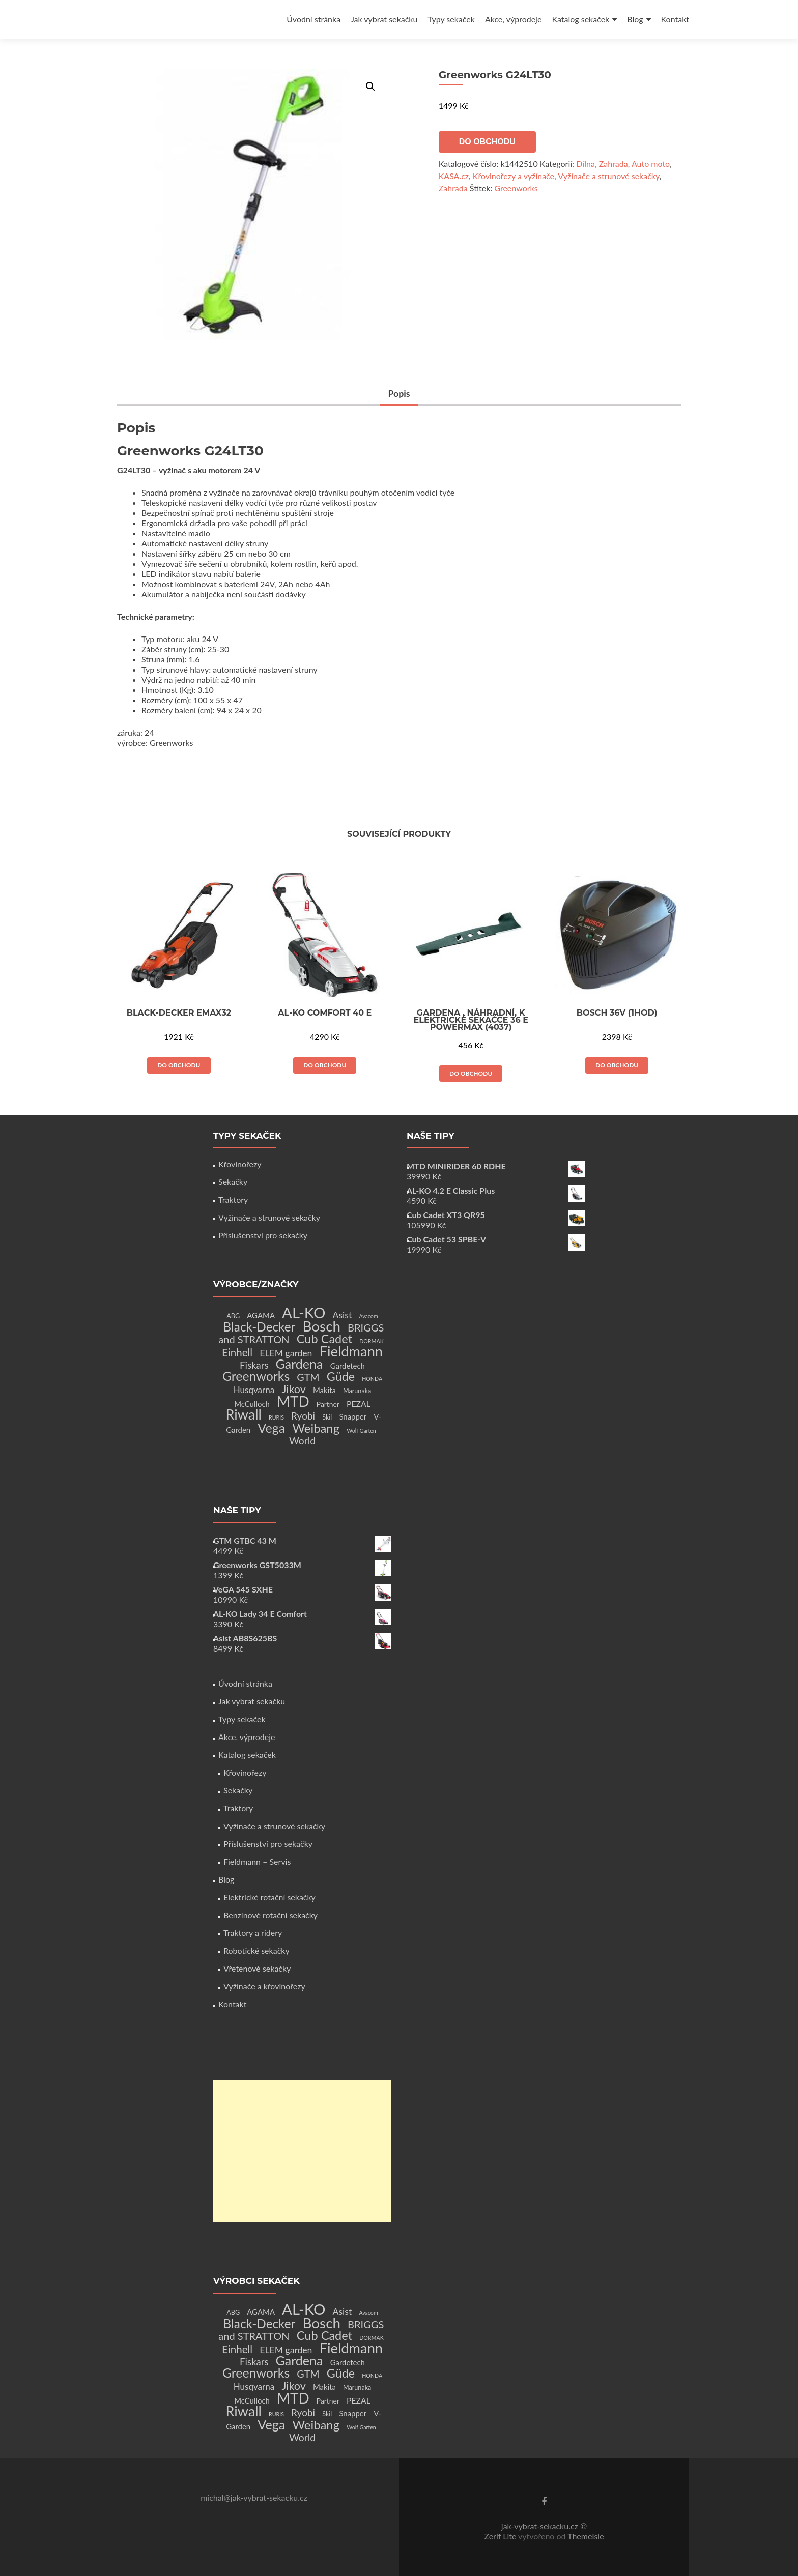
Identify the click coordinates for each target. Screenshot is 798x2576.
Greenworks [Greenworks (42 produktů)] (256, 1375)
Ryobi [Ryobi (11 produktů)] (303, 1416)
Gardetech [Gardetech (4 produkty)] (347, 1365)
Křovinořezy (239, 1164)
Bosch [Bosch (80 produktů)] (321, 1326)
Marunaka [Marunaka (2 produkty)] (357, 1391)
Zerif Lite (501, 2536)
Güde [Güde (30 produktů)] (341, 1376)
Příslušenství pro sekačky (262, 1235)
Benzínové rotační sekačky (270, 1915)
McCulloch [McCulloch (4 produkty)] (252, 1403)
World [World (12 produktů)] (302, 1440)
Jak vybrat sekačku (384, 19)
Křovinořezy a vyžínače (513, 176)
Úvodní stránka (313, 19)
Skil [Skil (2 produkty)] (327, 1417)
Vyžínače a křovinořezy (264, 1986)
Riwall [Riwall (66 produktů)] (244, 1414)
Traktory (233, 1199)
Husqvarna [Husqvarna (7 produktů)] (254, 1389)
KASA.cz (454, 176)
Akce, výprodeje (513, 19)
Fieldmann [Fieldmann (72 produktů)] (351, 1351)
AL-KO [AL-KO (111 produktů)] (303, 1312)
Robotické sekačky (256, 1950)
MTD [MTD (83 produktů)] (293, 1401)
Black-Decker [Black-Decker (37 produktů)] (259, 1326)
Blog (635, 19)
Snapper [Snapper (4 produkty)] (352, 1416)
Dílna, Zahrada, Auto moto (623, 163)
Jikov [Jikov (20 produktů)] (293, 1389)
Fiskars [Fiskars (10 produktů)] (254, 1365)
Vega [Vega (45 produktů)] (271, 1427)
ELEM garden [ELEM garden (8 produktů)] (286, 1353)
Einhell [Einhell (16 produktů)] (237, 1352)
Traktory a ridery (252, 1932)
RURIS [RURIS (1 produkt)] (276, 1417)
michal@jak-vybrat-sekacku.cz (254, 2497)
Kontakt (675, 19)
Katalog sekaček (580, 19)
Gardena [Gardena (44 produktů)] (299, 1363)
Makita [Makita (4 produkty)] (324, 1390)
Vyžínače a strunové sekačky (608, 176)
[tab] (399, 394)
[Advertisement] (302, 2151)
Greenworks (515, 188)
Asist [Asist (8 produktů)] (342, 1315)
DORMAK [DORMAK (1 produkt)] (371, 1341)
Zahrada (453, 188)
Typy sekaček (451, 19)
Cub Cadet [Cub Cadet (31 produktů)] (324, 1339)
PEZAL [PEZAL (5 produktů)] (358, 1403)
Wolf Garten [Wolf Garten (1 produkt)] (361, 1430)
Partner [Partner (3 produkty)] (328, 1404)
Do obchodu (487, 141)
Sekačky (232, 1181)
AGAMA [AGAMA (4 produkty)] (261, 1315)
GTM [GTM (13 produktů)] (308, 1377)
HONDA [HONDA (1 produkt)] (372, 1378)
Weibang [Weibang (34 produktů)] (315, 1428)
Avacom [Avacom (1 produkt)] (368, 1316)
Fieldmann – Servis (257, 1861)
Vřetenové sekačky (257, 1968)
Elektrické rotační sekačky (269, 1897)
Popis (399, 393)
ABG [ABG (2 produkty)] (233, 1316)
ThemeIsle (585, 2536)
